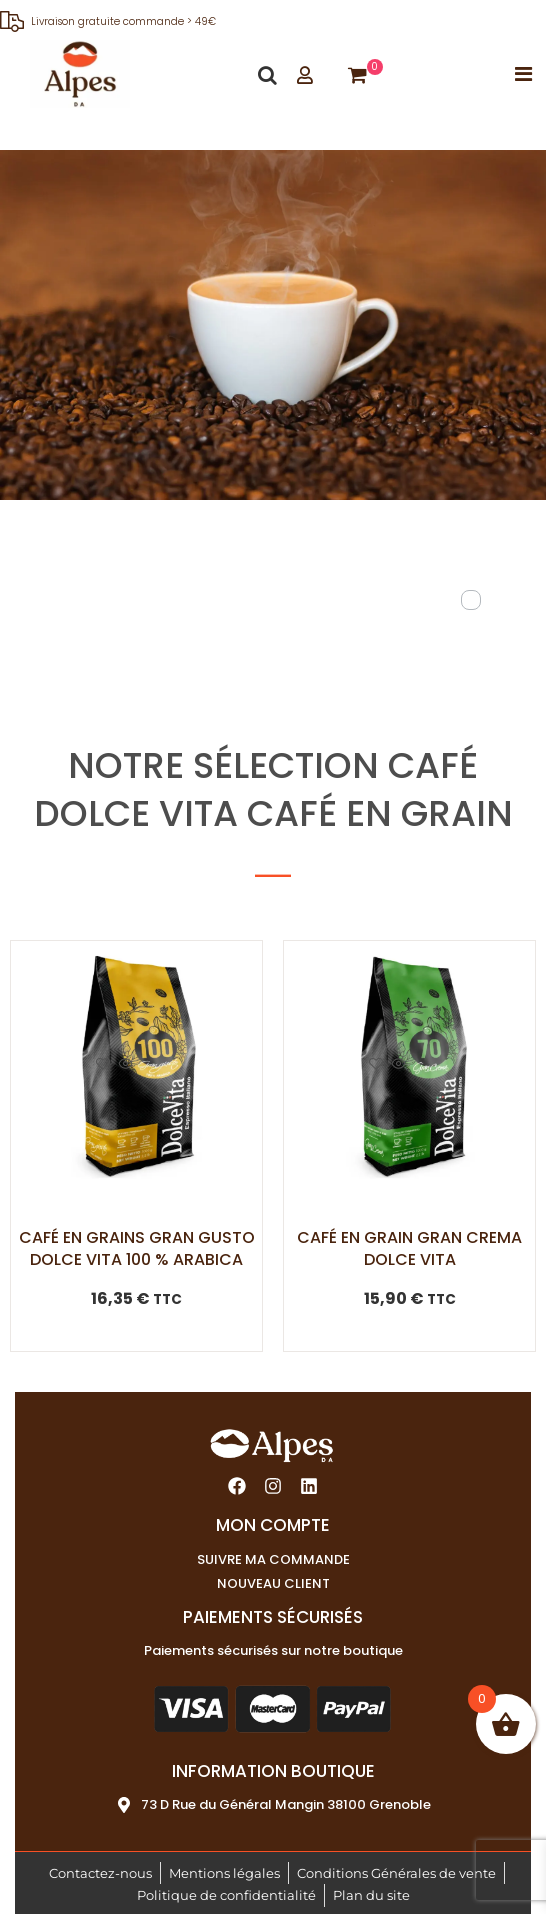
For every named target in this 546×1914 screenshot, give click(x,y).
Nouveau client (273, 1583)
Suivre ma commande (273, 1559)
